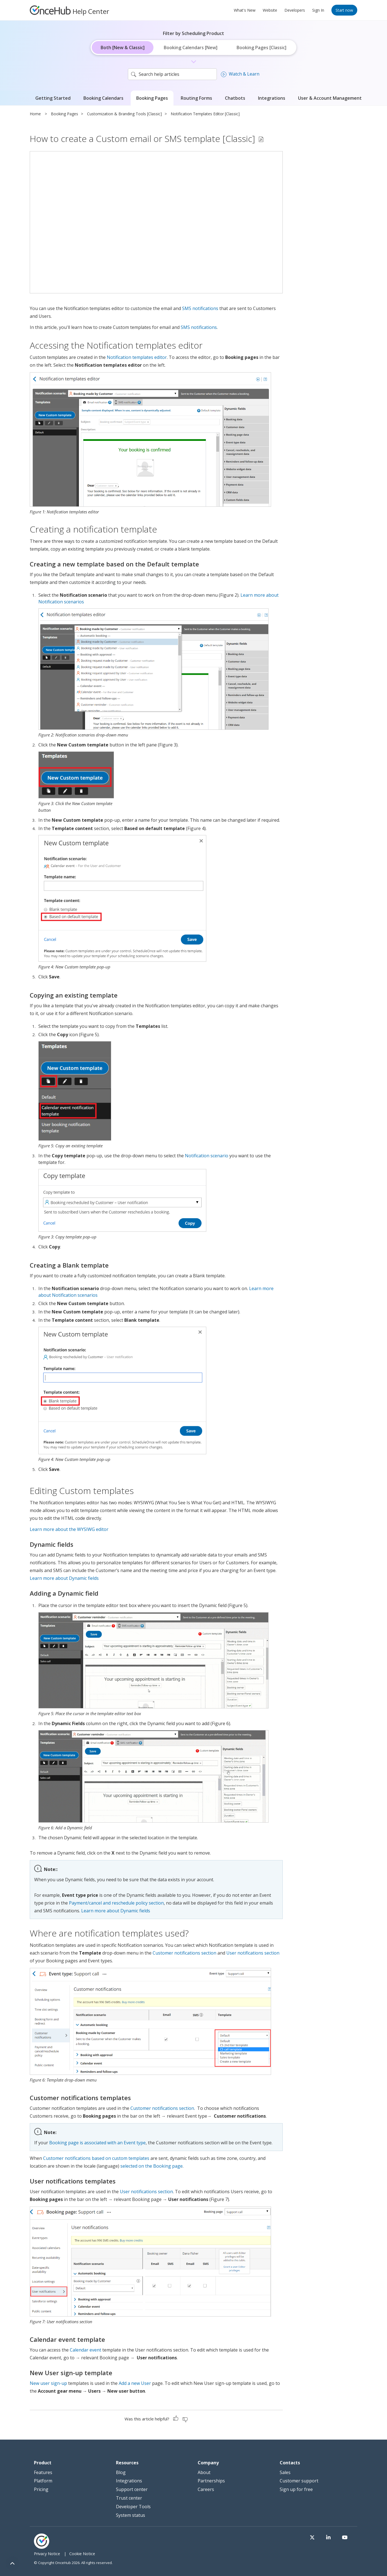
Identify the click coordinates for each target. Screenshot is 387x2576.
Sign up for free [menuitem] (296, 2489)
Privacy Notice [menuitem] (47, 2553)
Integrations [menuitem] (129, 2481)
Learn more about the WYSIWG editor (69, 1529)
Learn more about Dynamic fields (64, 1578)
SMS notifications (200, 308)
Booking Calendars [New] (190, 47)
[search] (172, 74)
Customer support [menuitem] (299, 2481)
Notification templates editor (137, 357)
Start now (344, 10)
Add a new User (135, 2383)
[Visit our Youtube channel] (347, 2537)
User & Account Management (330, 98)
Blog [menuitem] (121, 2472)
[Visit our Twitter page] (326, 2537)
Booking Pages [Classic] (261, 47)
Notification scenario (206, 1156)
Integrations (271, 98)
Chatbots (235, 98)
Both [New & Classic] (123, 47)
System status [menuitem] (130, 2515)
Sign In (318, 10)
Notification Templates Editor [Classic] (205, 113)
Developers (294, 10)
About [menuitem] (204, 2472)
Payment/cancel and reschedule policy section (116, 1903)
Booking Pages (152, 98)
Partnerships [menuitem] (211, 2481)
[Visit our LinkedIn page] (337, 2537)
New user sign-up (48, 2383)
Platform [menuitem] (43, 2481)
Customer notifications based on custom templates (96, 2158)
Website (270, 10)
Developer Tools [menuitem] (133, 2506)
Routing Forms (196, 98)
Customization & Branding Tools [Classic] (124, 113)
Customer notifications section (184, 1953)
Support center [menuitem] (132, 2489)
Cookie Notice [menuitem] (82, 2553)
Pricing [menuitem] (41, 2489)
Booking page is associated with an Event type (97, 2143)
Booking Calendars (103, 98)
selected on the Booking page (151, 2166)
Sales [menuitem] (285, 2472)
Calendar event (85, 2350)
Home (35, 113)
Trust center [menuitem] (129, 2498)
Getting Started (53, 98)
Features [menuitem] (43, 2472)
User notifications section (252, 1953)
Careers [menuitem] (206, 2489)
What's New (244, 10)
